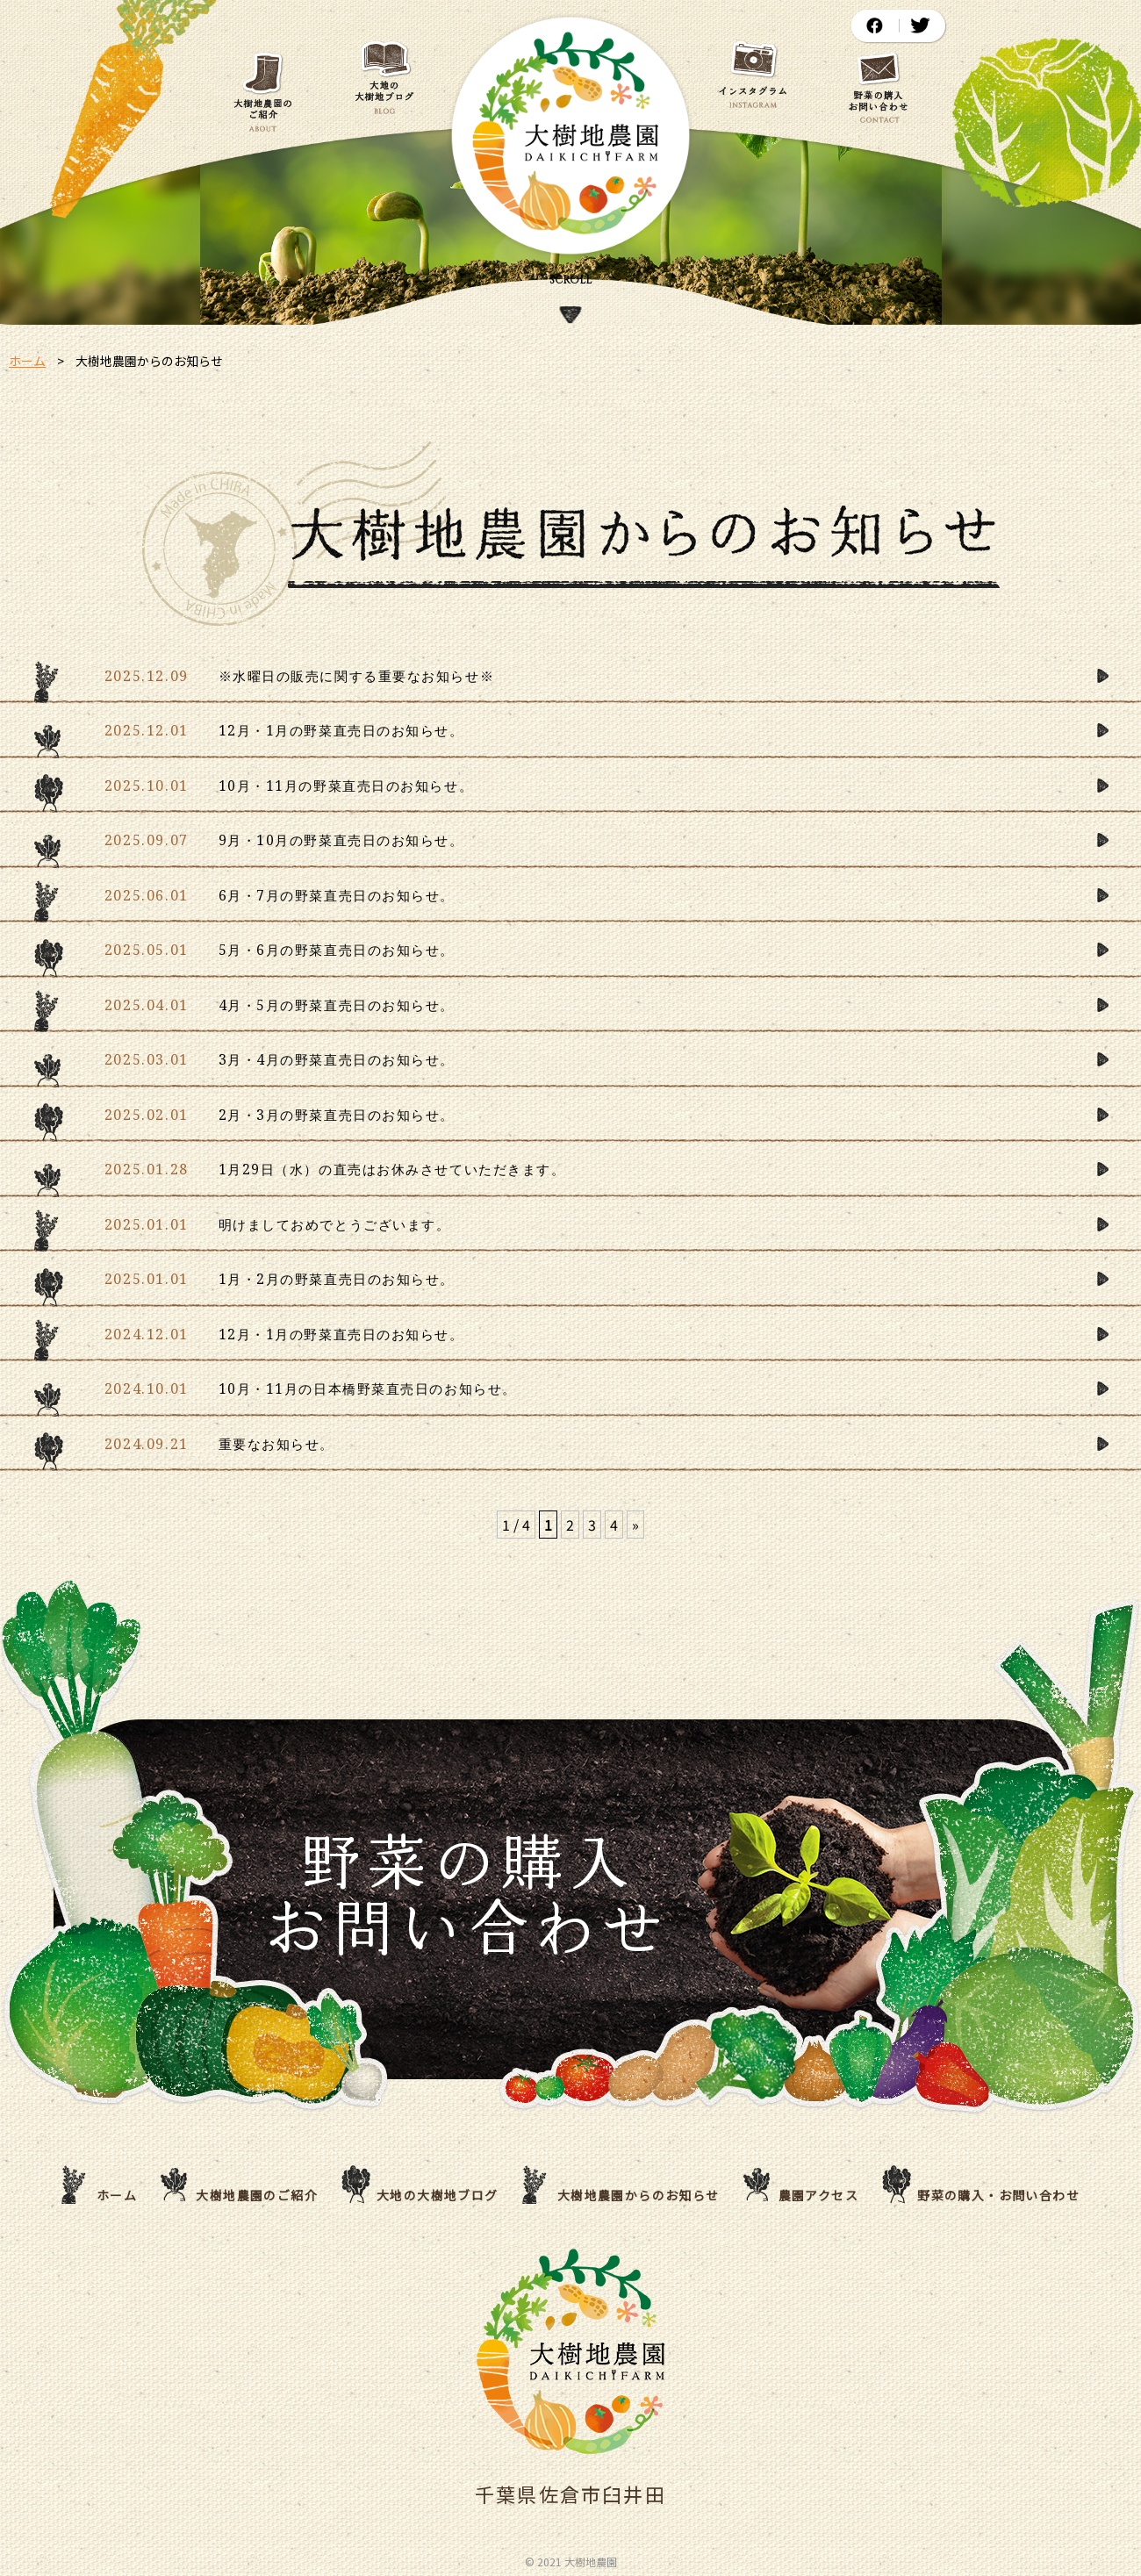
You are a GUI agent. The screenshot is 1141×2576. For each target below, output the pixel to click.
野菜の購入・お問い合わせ (998, 2195)
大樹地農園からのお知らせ (638, 2195)
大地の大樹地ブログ (438, 2195)
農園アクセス (818, 2195)
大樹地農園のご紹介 (257, 2195)
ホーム (27, 361)
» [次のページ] (635, 1524)
